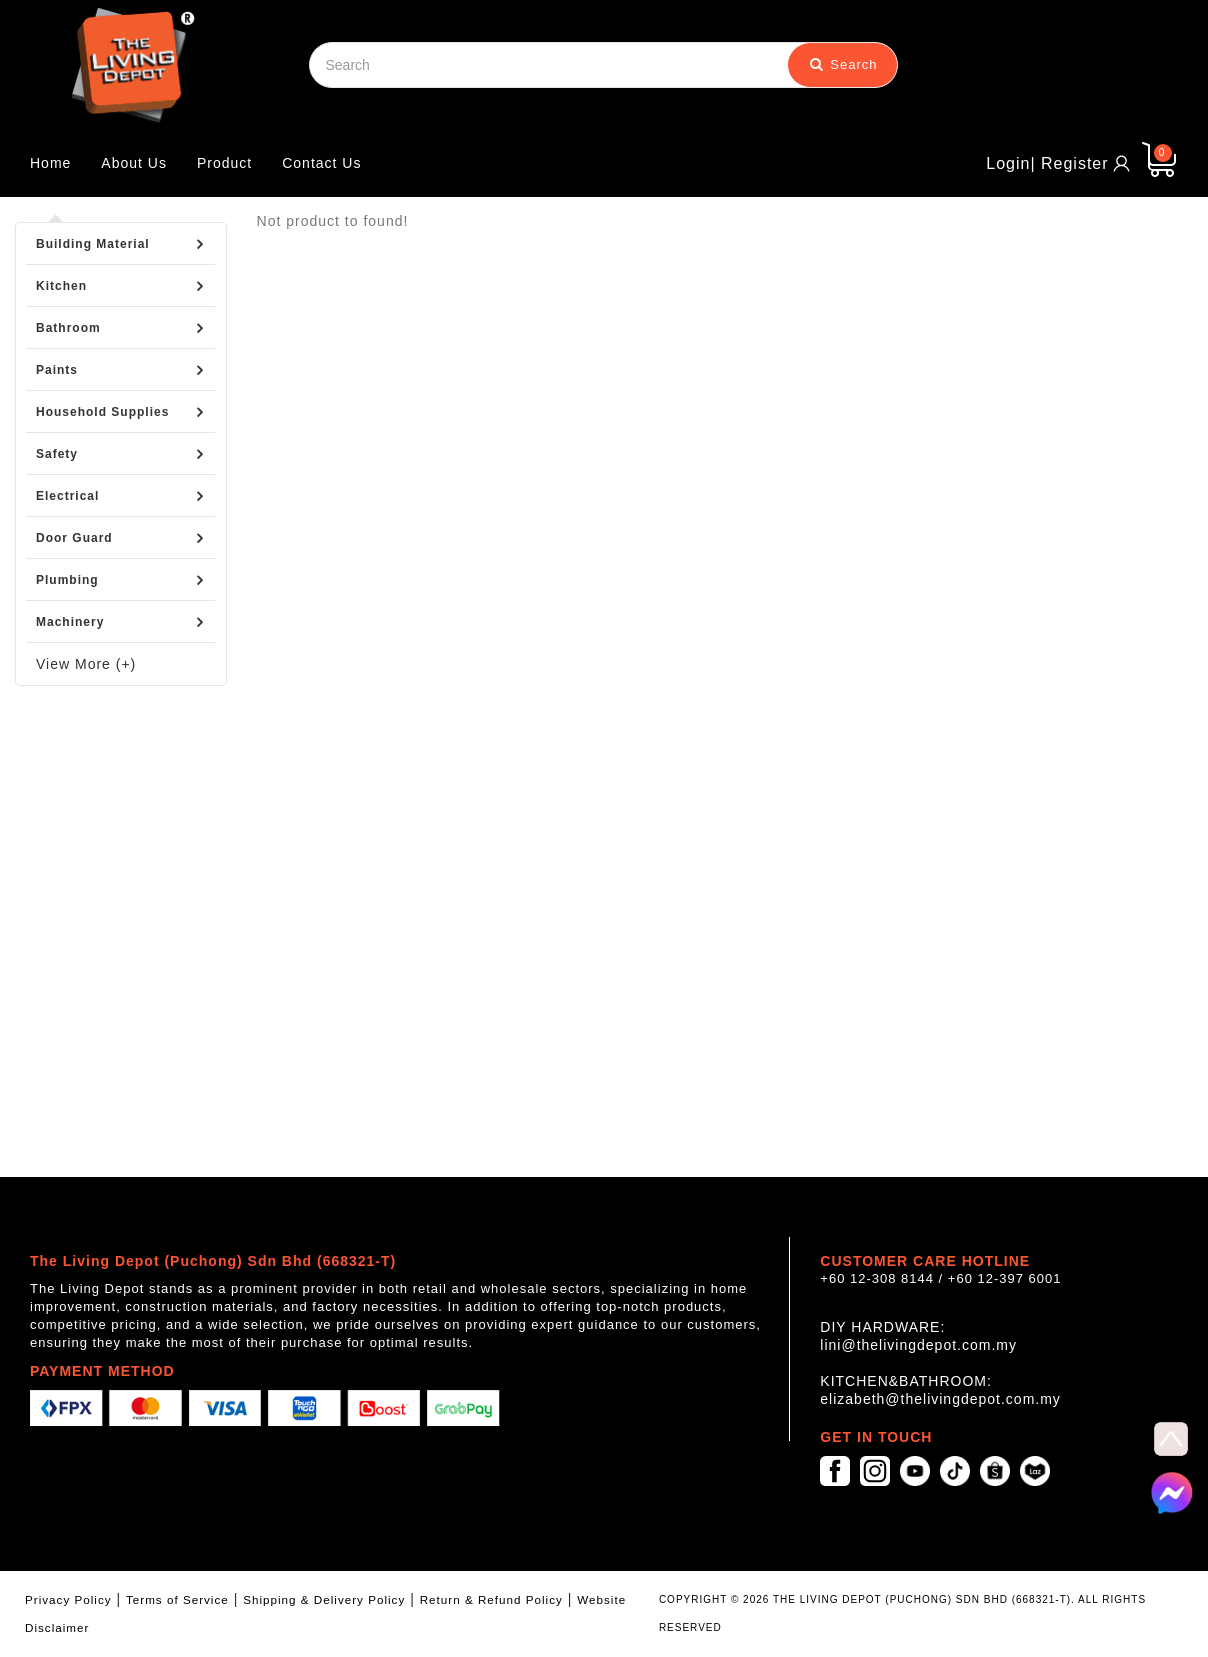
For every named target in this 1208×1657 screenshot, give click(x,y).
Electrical (67, 496)
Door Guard (74, 538)
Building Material (93, 244)
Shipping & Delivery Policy (324, 1599)
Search (844, 64)
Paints (57, 370)
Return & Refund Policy (491, 1599)
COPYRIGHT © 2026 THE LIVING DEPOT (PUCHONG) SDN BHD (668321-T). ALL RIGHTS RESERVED (902, 1613)
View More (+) (86, 664)
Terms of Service (177, 1599)
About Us (134, 163)
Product (224, 163)
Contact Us (321, 163)
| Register (1069, 163)
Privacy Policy (68, 1599)
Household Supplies (102, 412)
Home (50, 163)
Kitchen (61, 286)
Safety (57, 454)
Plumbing (67, 580)
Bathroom (68, 328)
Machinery (70, 622)
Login (1008, 163)
